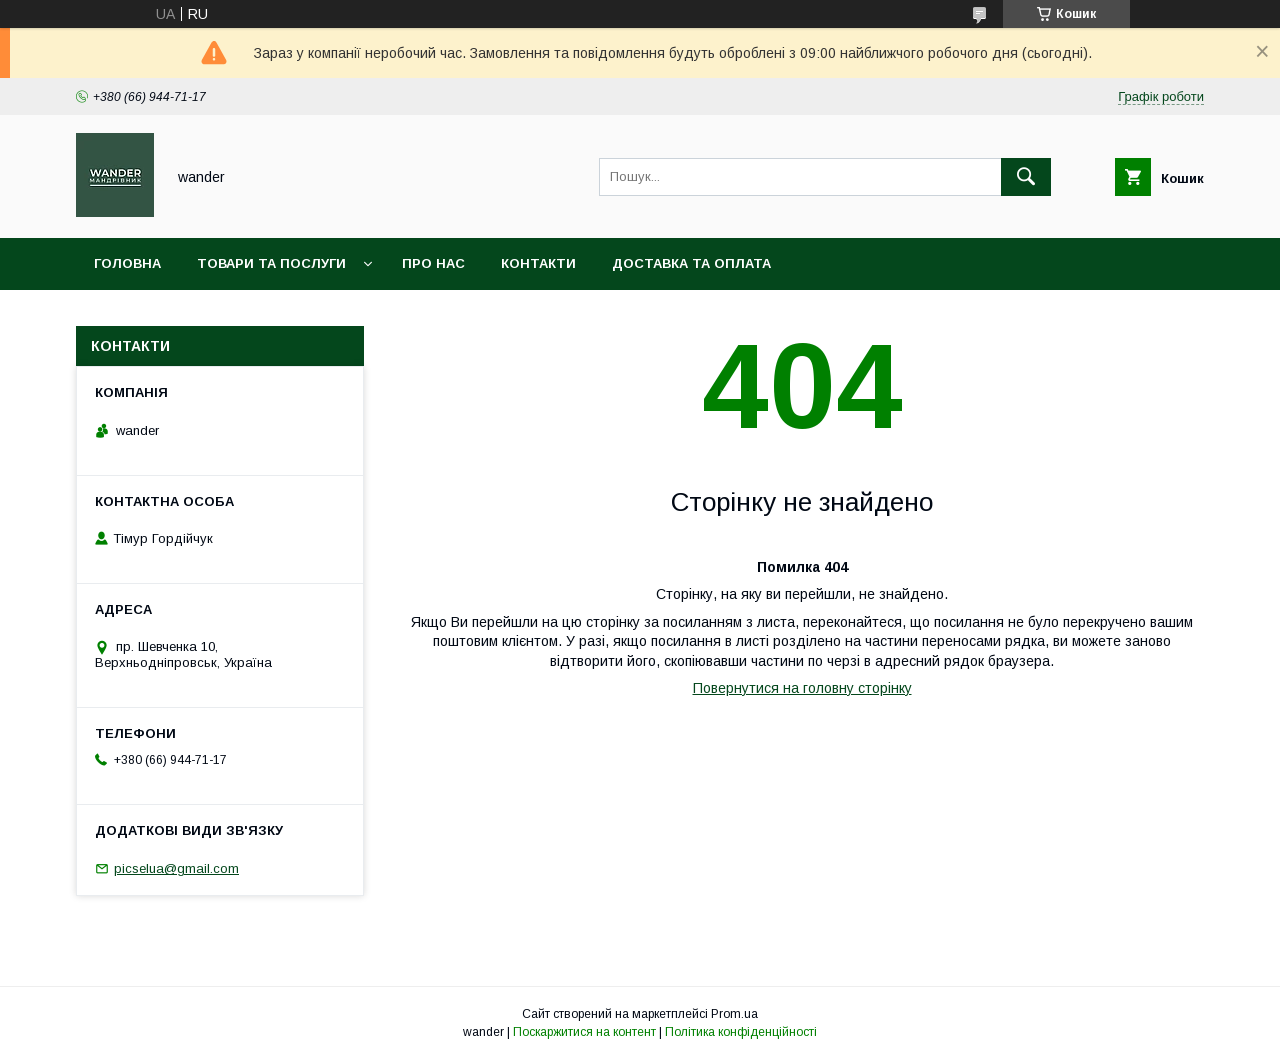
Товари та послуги (271, 263)
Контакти (538, 263)
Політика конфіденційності (741, 1032)
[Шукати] (1026, 177)
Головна (127, 263)
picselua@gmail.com (176, 868)
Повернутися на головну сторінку (802, 688)
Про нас (433, 263)
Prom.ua (734, 1014)
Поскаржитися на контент (584, 1032)
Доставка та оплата (691, 263)
